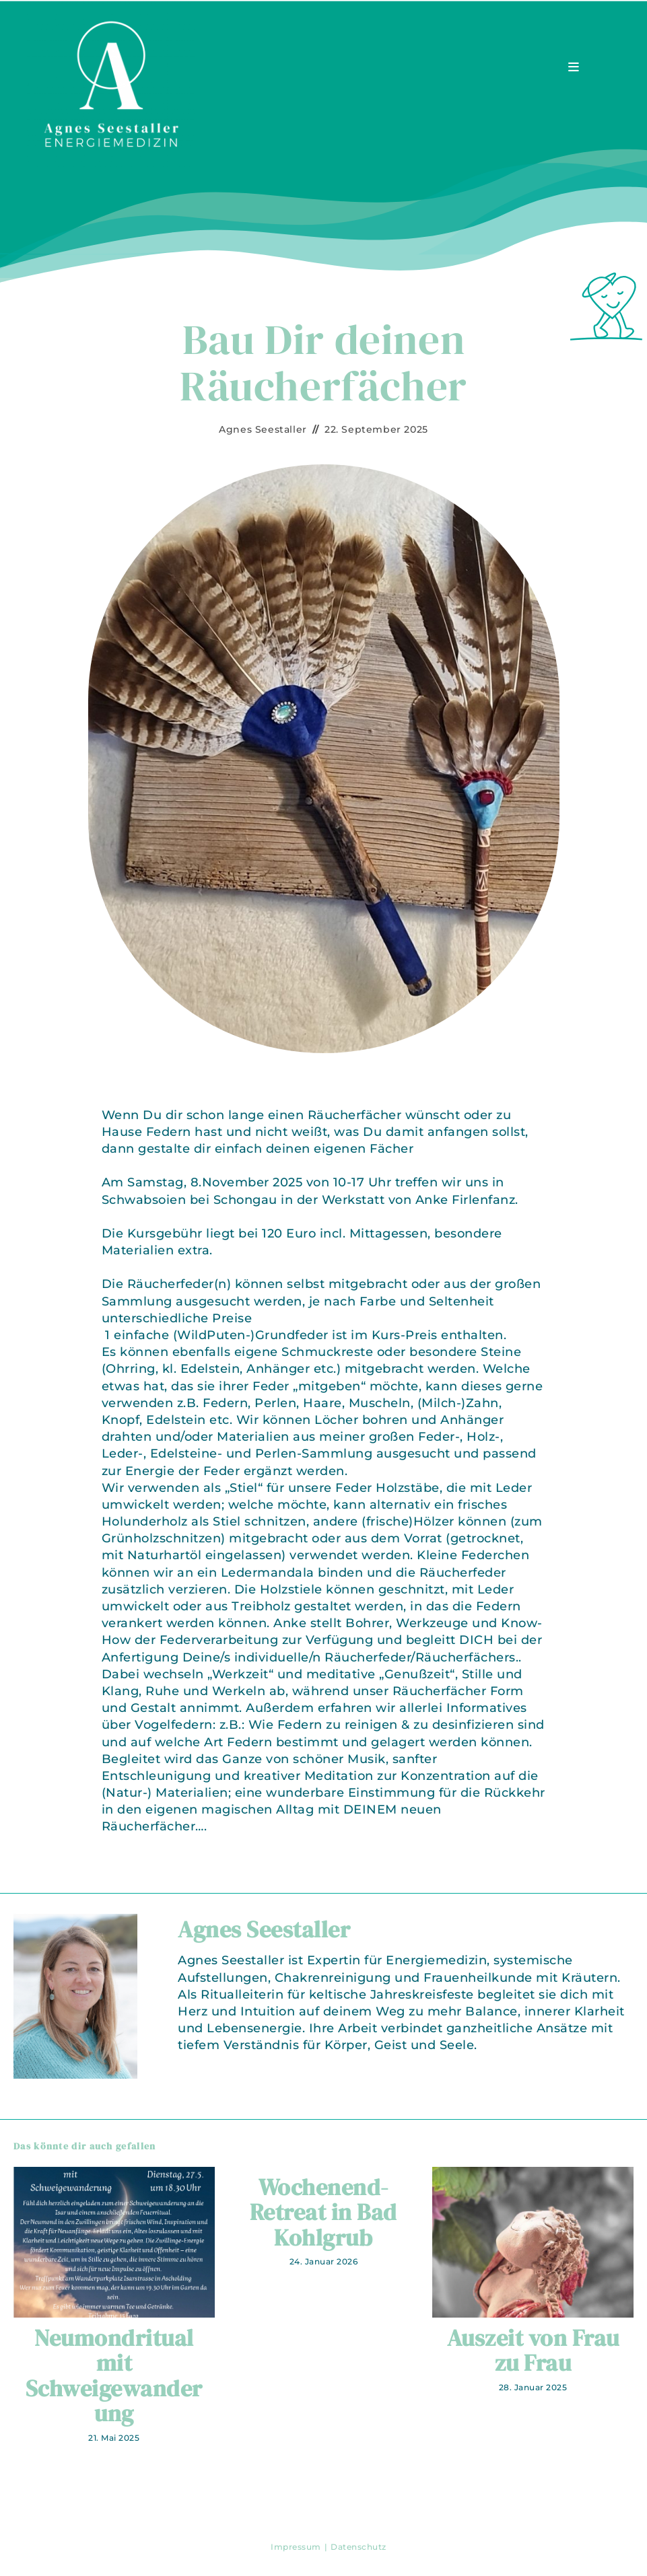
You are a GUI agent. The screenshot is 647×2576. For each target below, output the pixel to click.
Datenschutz (358, 2547)
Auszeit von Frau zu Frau (533, 2351)
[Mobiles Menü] (574, 67)
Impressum (296, 2547)
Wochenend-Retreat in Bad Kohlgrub (323, 2212)
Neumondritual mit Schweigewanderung (114, 2376)
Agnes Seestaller (263, 429)
